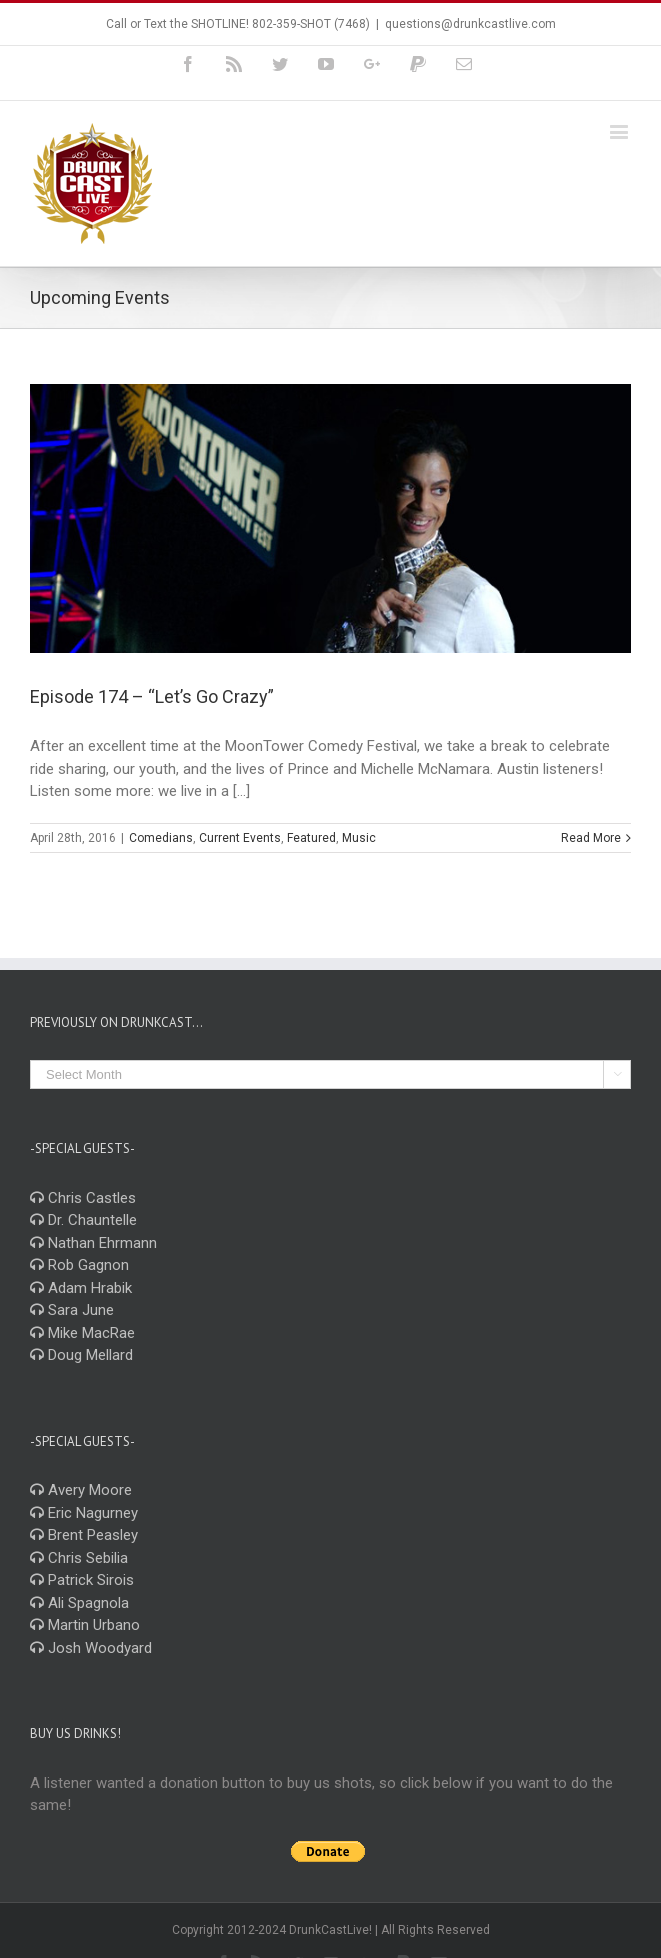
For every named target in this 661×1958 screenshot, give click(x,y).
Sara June (72, 1310)
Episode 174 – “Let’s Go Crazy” (152, 696)
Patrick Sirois (82, 1580)
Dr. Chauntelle (83, 1220)
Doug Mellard (81, 1355)
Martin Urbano (85, 1625)
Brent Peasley (84, 1535)
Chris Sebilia (79, 1558)
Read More (591, 838)
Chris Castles (83, 1198)
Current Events (240, 838)
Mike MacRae (82, 1333)
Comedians (161, 838)
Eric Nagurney (84, 1513)
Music (359, 838)
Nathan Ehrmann (93, 1243)
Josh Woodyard (91, 1648)
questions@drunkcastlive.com (470, 24)
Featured (311, 838)
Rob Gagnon (79, 1265)
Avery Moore (81, 1490)
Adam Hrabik (81, 1288)
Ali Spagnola (79, 1603)
